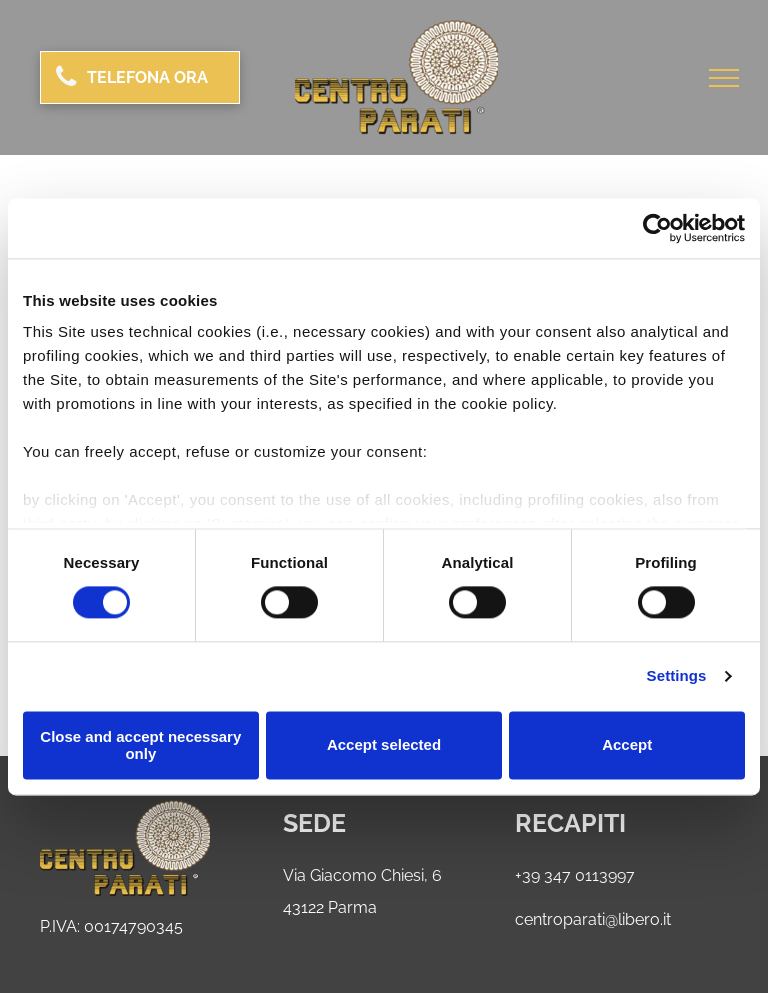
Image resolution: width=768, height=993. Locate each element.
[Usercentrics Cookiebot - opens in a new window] (657, 228)
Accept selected (384, 745)
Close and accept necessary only (140, 745)
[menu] (724, 78)
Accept (627, 745)
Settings (677, 676)
